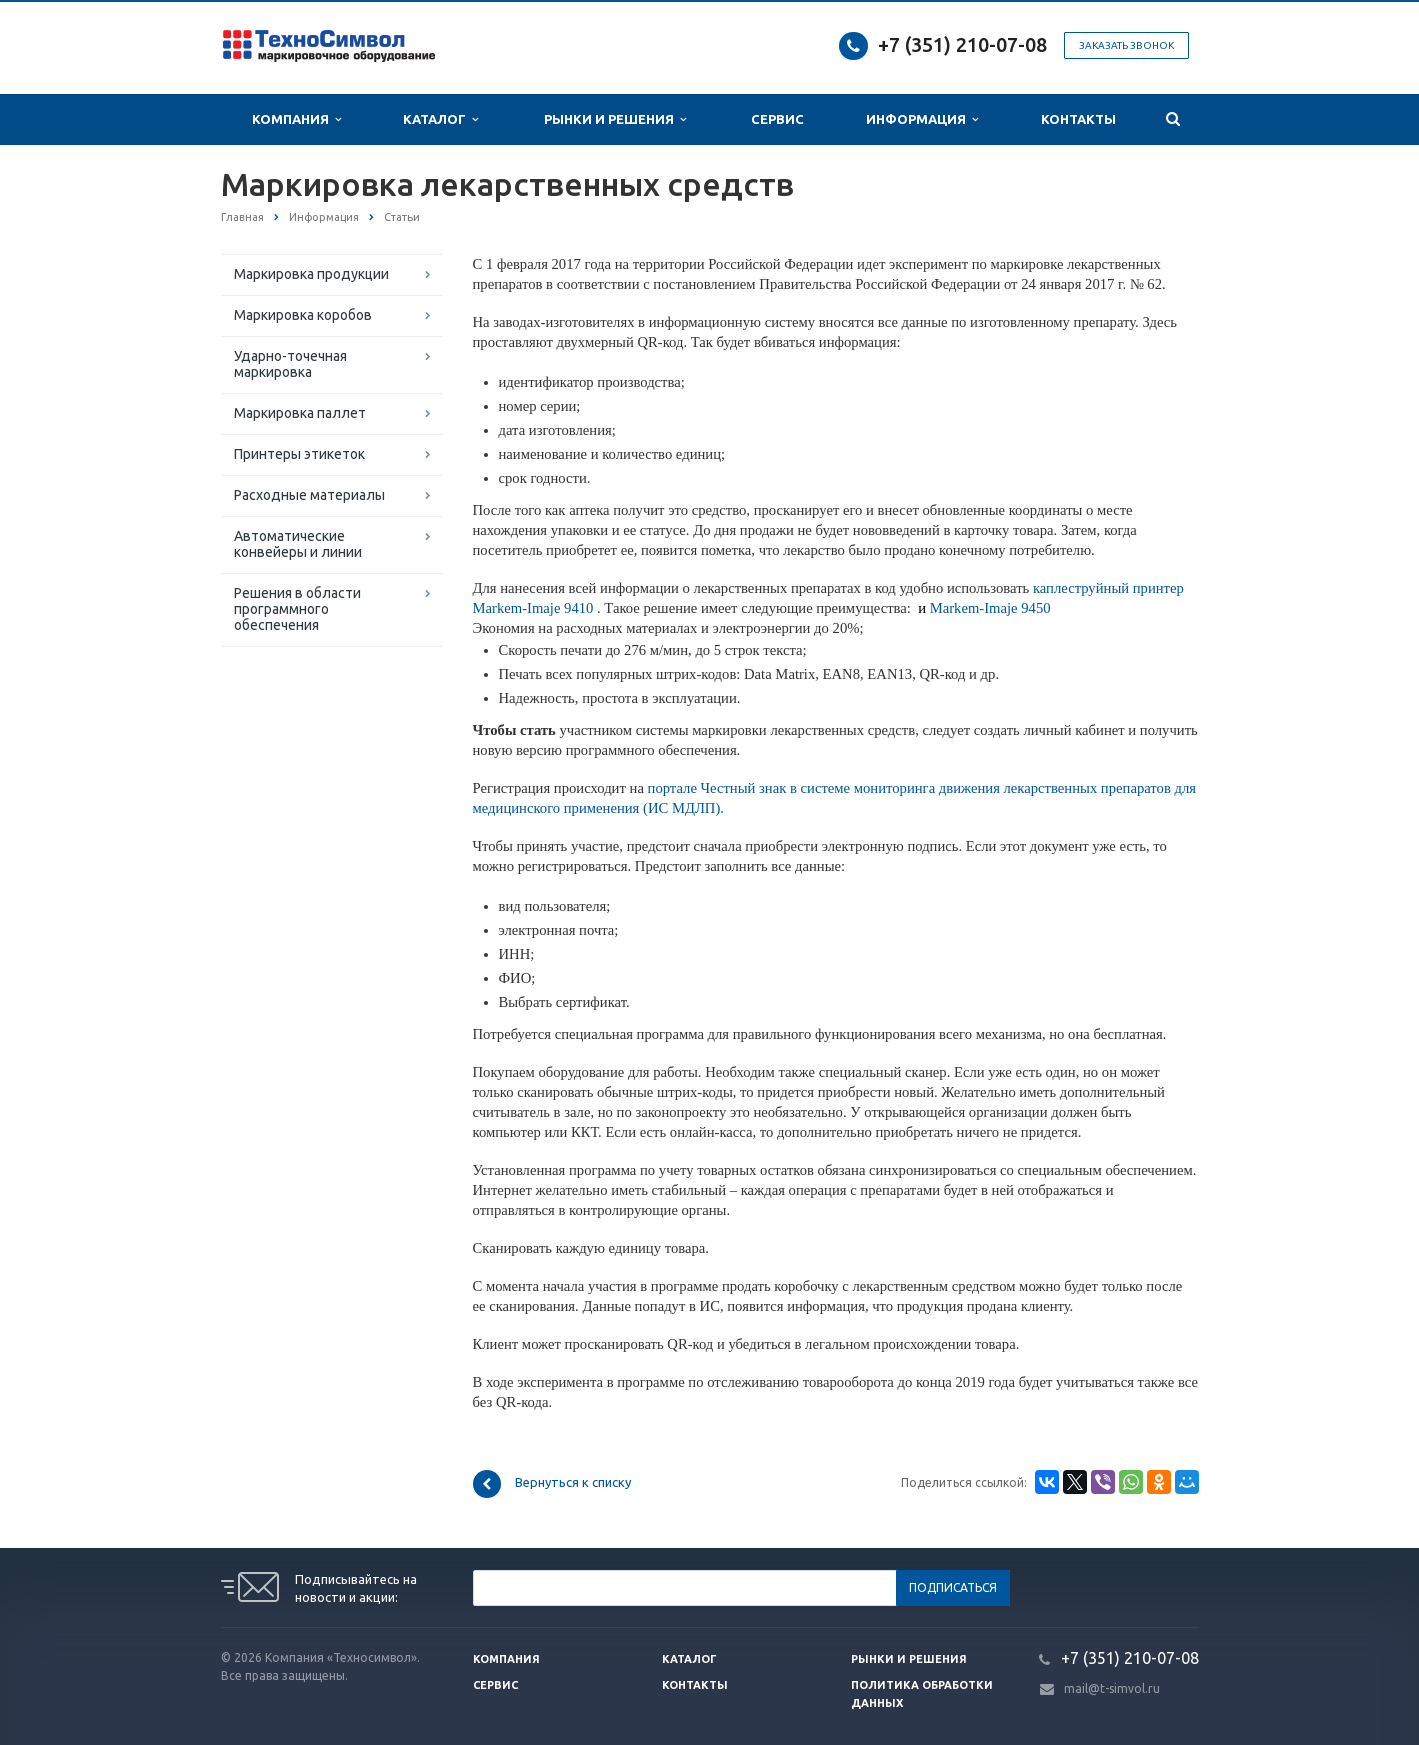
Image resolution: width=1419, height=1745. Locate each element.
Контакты (1078, 119)
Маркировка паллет (300, 413)
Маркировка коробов (303, 315)
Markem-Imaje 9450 (984, 608)
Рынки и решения (909, 1659)
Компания (296, 119)
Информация (922, 119)
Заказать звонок (1126, 45)
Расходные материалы (309, 495)
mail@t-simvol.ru (1112, 1688)
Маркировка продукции (311, 274)
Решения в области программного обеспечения (297, 609)
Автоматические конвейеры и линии (298, 544)
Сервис (777, 119)
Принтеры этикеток (299, 454)
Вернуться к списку (552, 1484)
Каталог (440, 119)
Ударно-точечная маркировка (290, 364)
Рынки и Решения (615, 119)
